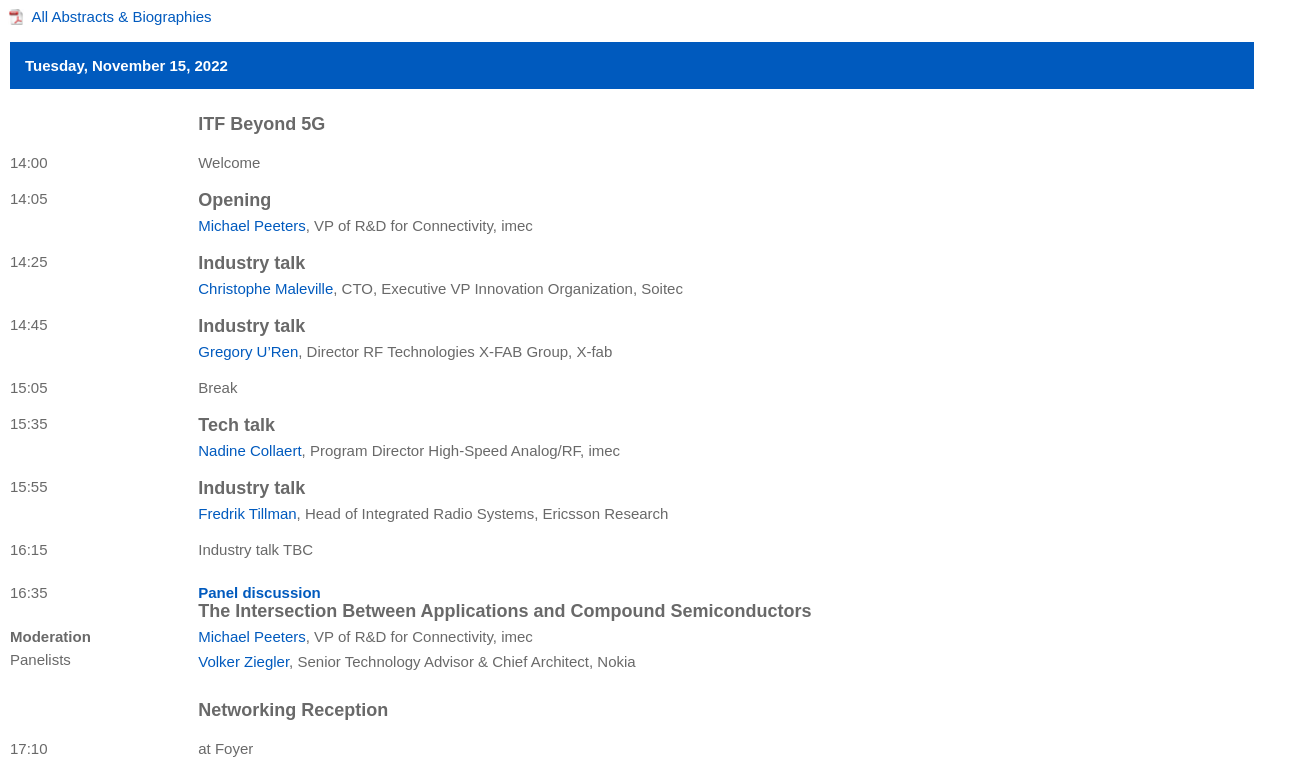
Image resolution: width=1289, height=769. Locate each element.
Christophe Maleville (265, 288)
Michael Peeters (252, 225)
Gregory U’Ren (248, 351)
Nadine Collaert (249, 450)
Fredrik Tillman (247, 513)
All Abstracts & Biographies (122, 16)
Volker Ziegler (243, 661)
